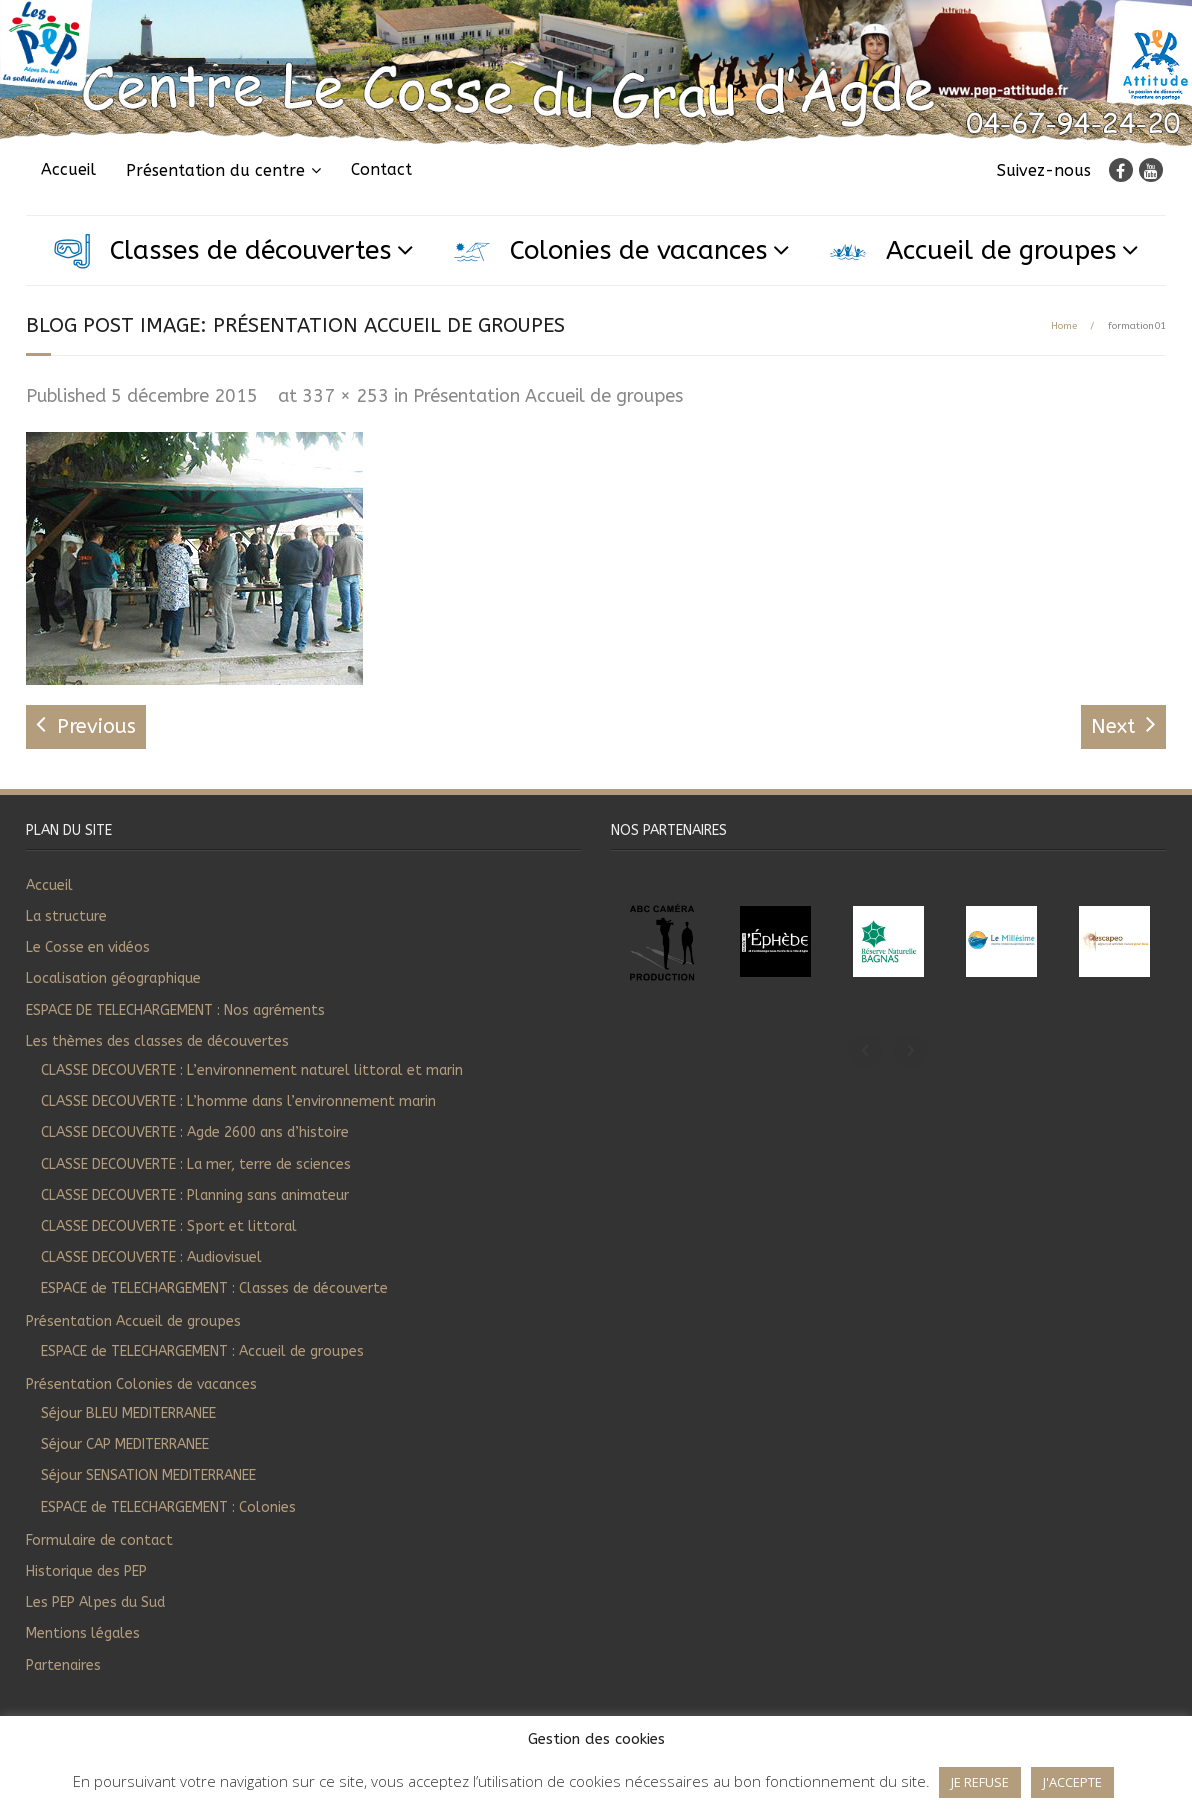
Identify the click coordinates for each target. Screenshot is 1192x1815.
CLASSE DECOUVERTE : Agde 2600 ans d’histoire (195, 1132)
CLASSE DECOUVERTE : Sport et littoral (169, 1226)
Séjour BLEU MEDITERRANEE (128, 1413)
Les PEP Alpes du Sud (95, 1602)
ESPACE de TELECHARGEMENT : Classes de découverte (214, 1288)
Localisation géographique (113, 978)
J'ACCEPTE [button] (1072, 1782)
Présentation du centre (215, 170)
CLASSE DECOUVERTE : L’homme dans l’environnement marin (238, 1101)
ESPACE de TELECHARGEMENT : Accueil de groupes (202, 1351)
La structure (66, 916)
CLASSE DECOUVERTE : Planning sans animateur (195, 1195)
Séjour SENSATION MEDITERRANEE (148, 1475)
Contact (381, 169)
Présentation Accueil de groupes (548, 396)
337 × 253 (345, 396)
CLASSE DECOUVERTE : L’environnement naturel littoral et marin (252, 1070)
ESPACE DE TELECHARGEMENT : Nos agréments (175, 1010)
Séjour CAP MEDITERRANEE (125, 1444)
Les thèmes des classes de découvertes (157, 1041)
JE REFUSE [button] (980, 1782)
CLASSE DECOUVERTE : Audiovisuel (151, 1257)
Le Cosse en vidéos (88, 947)
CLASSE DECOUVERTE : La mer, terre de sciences (196, 1164)
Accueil (68, 169)
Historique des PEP (86, 1571)
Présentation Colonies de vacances (141, 1384)
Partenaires (63, 1665)
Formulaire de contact (99, 1540)
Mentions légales (83, 1633)
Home (1064, 326)
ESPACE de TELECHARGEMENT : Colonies (168, 1507)
